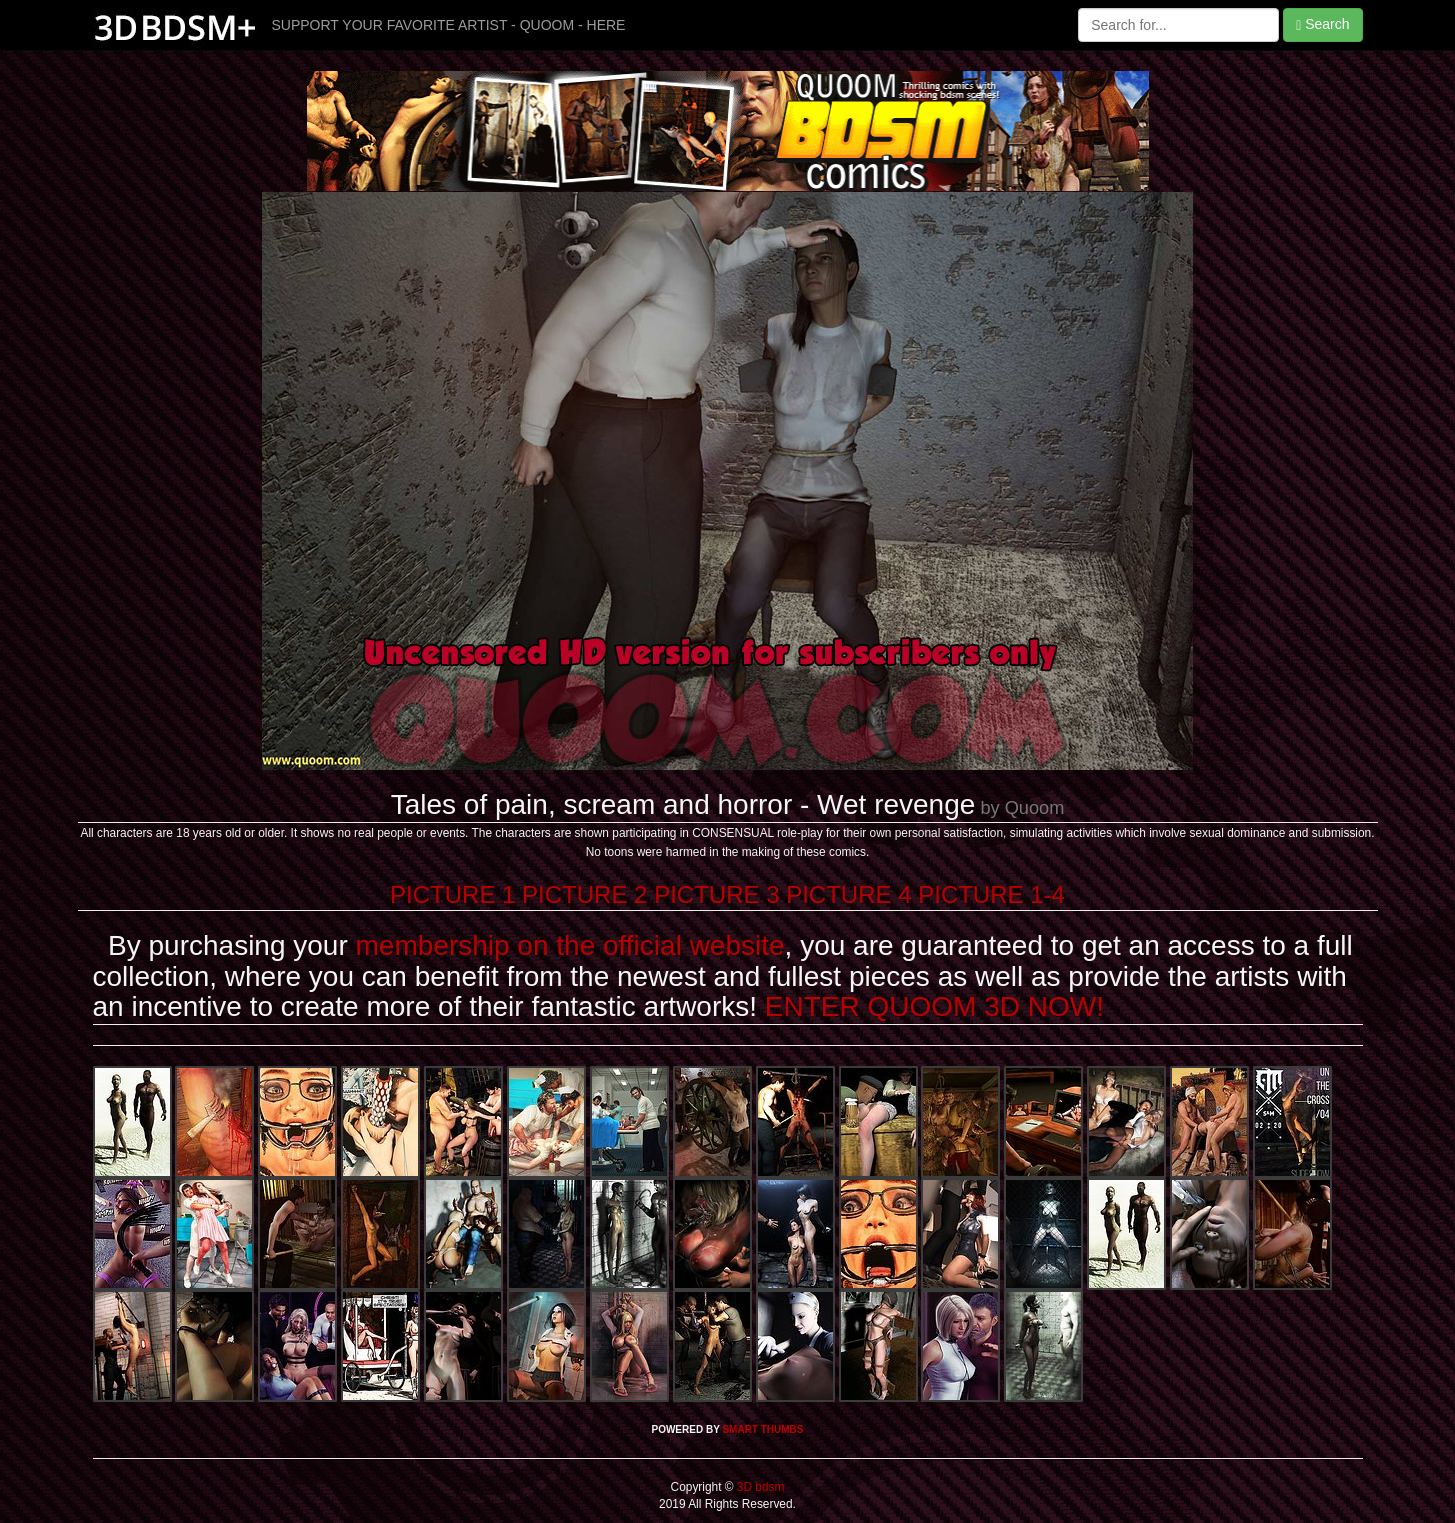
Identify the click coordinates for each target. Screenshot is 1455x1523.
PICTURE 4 (848, 894)
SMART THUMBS (762, 1429)
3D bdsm (759, 1487)
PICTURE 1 (452, 894)
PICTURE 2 (584, 894)
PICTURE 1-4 (991, 894)
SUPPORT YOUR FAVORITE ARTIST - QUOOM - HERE (449, 25)
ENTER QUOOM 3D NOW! (934, 1006)
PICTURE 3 (716, 894)
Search (1322, 24)
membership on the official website (570, 945)
